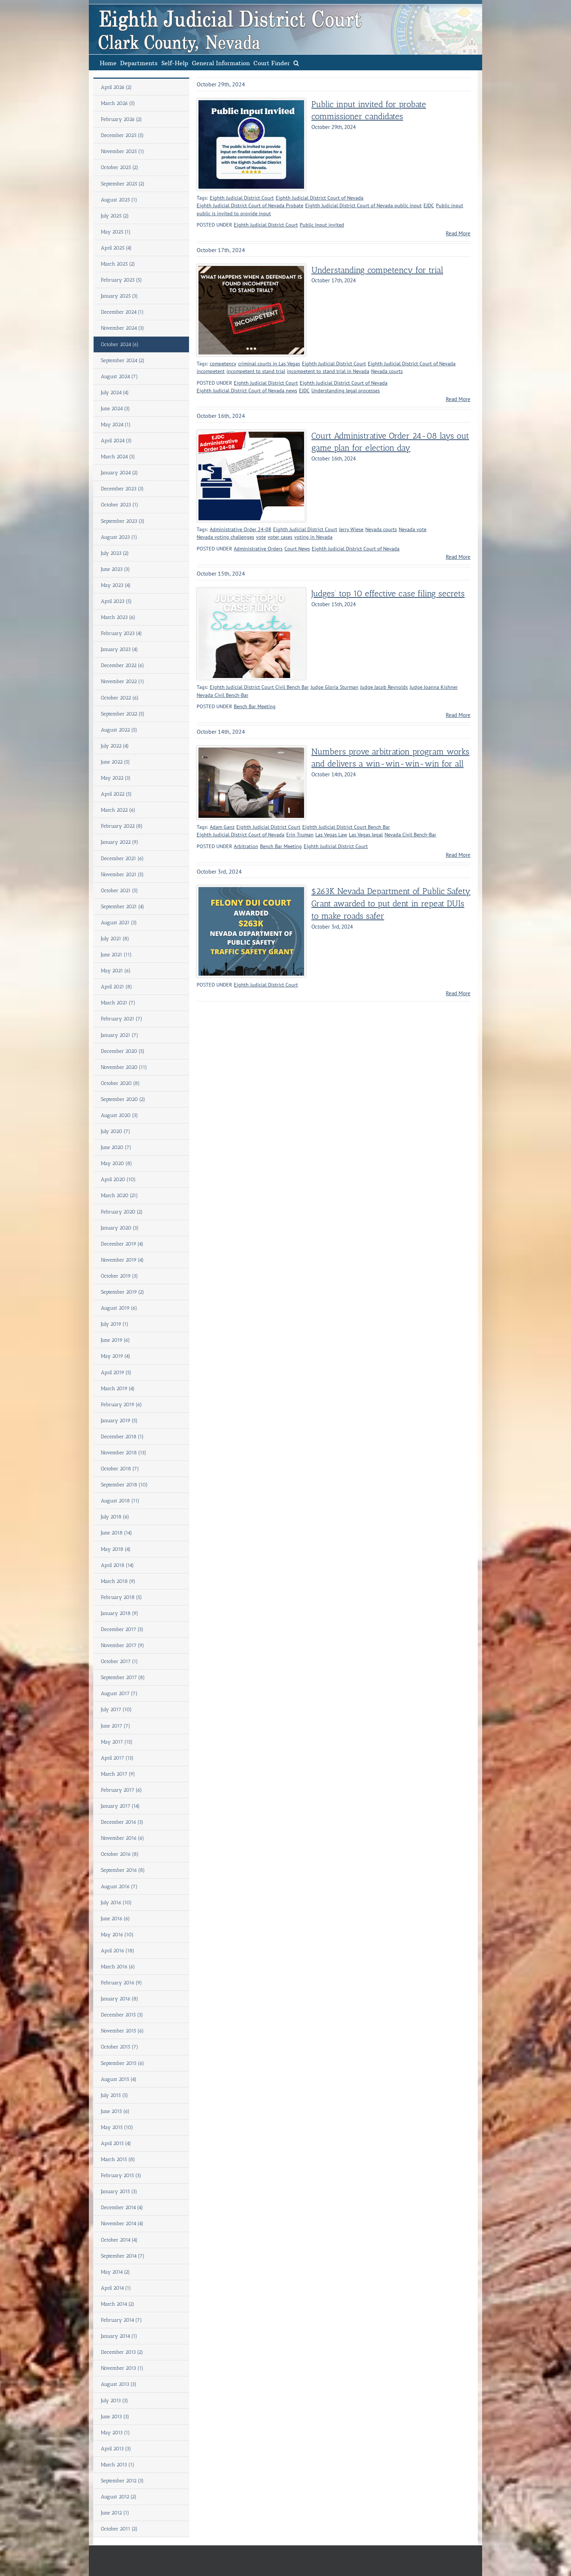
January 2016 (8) (119, 1999)
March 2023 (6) (118, 617)
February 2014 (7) (121, 2320)
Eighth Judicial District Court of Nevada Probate (250, 205)
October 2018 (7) (120, 1469)
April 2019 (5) (116, 1372)
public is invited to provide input (234, 213)
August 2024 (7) (119, 376)
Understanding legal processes (345, 390)
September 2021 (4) (122, 906)
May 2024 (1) (116, 425)
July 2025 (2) (115, 216)
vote (261, 537)
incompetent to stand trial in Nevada (328, 371)
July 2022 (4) (115, 746)
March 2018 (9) (118, 1581)
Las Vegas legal (366, 834)
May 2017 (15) (117, 1742)
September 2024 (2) (123, 360)
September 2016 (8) (123, 1870)
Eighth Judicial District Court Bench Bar (346, 827)
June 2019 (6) (115, 1340)
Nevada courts (387, 371)
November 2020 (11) (124, 1067)
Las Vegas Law (331, 834)
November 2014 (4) (122, 2223)
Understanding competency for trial (377, 270)
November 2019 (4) (122, 1260)
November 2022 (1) (122, 681)
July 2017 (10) (116, 1709)
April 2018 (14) (117, 1565)
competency (223, 363)
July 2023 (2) (115, 553)
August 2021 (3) (119, 923)
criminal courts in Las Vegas (269, 363)
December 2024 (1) (122, 312)
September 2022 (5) (123, 714)
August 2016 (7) (119, 1886)
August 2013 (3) (119, 2384)
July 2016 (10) (116, 1902)
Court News (297, 548)
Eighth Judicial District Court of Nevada (319, 198)
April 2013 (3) (116, 2449)
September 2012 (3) (122, 2481)
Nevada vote (412, 529)
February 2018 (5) (121, 1597)
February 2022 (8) (122, 826)
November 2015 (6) (122, 2031)
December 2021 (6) (122, 858)
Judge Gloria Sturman (334, 687)
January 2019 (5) (119, 1421)
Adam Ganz (222, 827)
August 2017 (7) (119, 1693)
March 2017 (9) (118, 1774)
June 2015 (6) (115, 2111)
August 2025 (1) (119, 200)
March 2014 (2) (117, 2304)
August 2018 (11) (120, 1501)
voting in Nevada (313, 537)
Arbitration (246, 846)
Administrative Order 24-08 (240, 529)
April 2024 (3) (116, 441)
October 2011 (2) (119, 2529)
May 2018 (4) (116, 1549)
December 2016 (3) (122, 1822)
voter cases (280, 537)
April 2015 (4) (116, 2143)
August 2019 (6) (119, 1308)
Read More (458, 233)
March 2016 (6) (118, 1967)
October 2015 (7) (119, 2047)
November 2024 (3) (122, 328)
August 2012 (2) (119, 2497)
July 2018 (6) (115, 1517)
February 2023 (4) (121, 633)
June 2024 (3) (115, 408)
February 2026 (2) (121, 119)
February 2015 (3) (121, 2175)
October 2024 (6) (120, 344)
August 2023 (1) (119, 537)
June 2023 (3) (115, 569)
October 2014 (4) (119, 2240)
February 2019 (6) (121, 1404)
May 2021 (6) (116, 971)
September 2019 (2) (122, 1292)
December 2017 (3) (122, 1629)
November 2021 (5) (122, 874)
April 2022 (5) (116, 794)
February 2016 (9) (121, 1983)
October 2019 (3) (119, 1276)
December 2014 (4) (122, 2207)
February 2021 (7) (121, 1019)
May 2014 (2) (115, 2272)
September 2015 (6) (122, 2063)
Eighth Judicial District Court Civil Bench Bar (259, 687)
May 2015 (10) (117, 2127)
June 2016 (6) (115, 1919)
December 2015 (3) (122, 2015)
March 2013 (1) (117, 2465)
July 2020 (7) (115, 1131)
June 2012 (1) (115, 2513)
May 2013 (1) (115, 2433)
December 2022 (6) (122, 665)
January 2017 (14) (120, 1806)
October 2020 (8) (120, 1083)
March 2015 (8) (118, 2159)
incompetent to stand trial (256, 371)
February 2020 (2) (122, 1212)
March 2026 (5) (118, 103)
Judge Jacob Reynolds (384, 687)
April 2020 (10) (118, 1179)
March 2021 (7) (118, 1003)
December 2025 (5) (122, 135)
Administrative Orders (258, 548)
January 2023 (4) (119, 649)
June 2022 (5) (115, 762)
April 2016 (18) (117, 1951)
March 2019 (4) (118, 1388)
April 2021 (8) (116, 987)
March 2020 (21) (119, 1195)
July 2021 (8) (115, 939)
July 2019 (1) (115, 1324)
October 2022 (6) (120, 698)
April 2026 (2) (116, 87)
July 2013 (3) (114, 2400)
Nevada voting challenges (225, 537)
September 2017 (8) (123, 1677)
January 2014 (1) (119, 2336)
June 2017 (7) (115, 1726)
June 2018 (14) (116, 1533)
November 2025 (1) (122, 151)
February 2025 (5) (121, 280)
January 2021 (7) (119, 1035)
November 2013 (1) (122, 2368)
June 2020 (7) (116, 1147)
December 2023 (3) (122, 489)
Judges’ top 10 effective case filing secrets (388, 594)
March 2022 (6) (118, 810)
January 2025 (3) (119, 296)
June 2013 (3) (115, 2417)
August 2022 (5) (119, 730)
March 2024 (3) (118, 457)
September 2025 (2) (123, 184)
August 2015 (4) (119, 2079)
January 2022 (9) (119, 842)
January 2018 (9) (119, 1613)
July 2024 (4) (115, 392)
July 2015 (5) (114, 2095)
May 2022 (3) (116, 778)
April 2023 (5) (116, 601)
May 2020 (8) (116, 1163)
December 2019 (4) (122, 1244)
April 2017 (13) (117, 1758)
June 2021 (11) (116, 955)
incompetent (211, 371)
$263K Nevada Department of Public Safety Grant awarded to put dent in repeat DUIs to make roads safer (390, 903)
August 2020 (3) (119, 1115)
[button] (296, 62)
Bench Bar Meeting (255, 706)
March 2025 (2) (118, 264)
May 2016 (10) (117, 1935)
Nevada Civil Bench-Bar (222, 695)
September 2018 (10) (124, 1485)
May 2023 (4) (116, 585)
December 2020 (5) (123, 1051)
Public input (449, 205)
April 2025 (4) (116, 248)
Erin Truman (300, 834)
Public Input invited (322, 224)
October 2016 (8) (120, 1854)
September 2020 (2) (123, 1099)
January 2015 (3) (119, 2191)
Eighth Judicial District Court (242, 198)
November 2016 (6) (122, 1838)
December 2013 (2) (122, 2352)
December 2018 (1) (122, 1437)
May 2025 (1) (116, 232)
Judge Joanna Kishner (434, 687)
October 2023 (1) (119, 505)
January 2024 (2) (119, 473)
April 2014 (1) (116, 2288)
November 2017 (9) (122, 1645)
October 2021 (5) (119, 890)
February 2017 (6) (121, 1790)
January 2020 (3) (120, 1228)
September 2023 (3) (123, 521)
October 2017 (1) (119, 1661)
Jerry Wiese (351, 529)
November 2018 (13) (123, 1453)
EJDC (429, 205)
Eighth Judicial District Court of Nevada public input (363, 205)
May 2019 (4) (115, 1356)
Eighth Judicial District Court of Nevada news (247, 390)
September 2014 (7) (123, 2256)
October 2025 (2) (119, 167)
